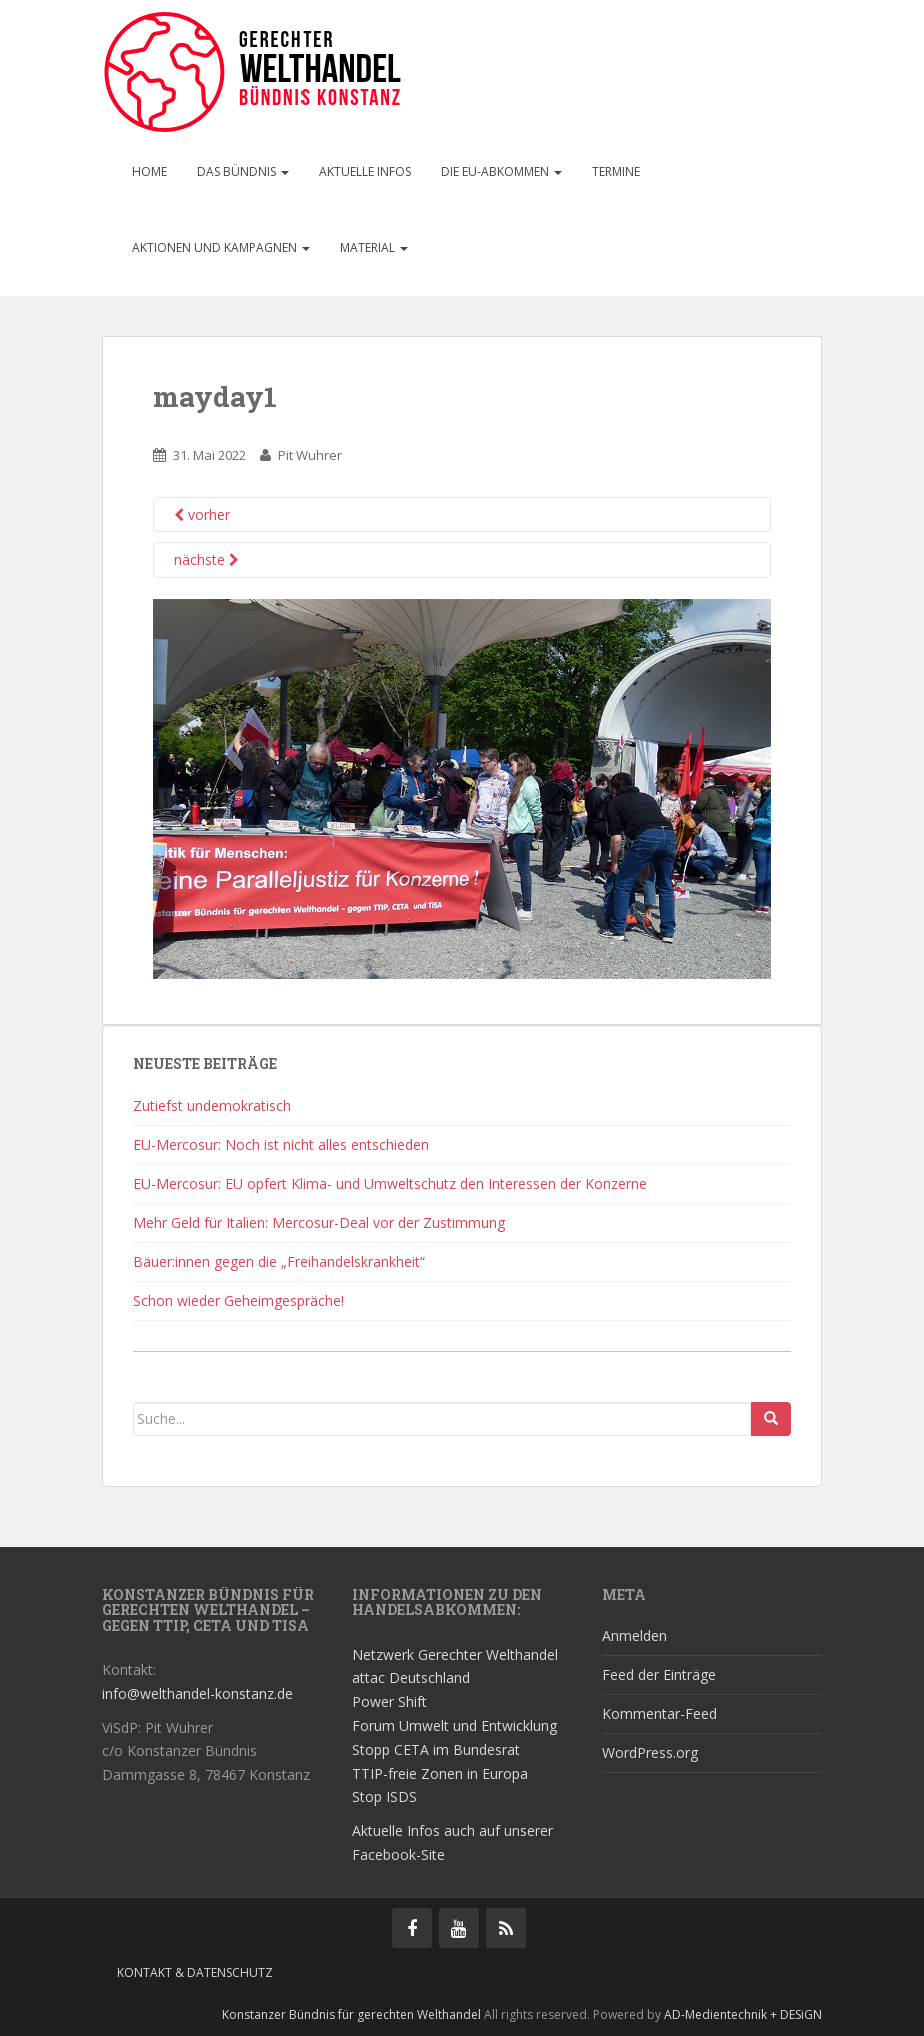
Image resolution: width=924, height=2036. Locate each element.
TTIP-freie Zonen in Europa (440, 1773)
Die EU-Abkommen (501, 171)
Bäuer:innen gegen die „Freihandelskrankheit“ (279, 1261)
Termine (616, 171)
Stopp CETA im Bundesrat (436, 1749)
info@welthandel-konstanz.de (197, 1693)
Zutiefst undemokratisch (212, 1105)
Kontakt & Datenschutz (195, 1972)
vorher (202, 514)
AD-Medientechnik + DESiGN (743, 2014)
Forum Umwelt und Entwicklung (454, 1725)
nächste (206, 559)
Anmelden (634, 1635)
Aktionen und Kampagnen (221, 247)
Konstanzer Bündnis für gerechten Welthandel (353, 2014)
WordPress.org (650, 1752)
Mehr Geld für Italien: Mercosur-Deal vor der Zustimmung (319, 1222)
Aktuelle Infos (365, 171)
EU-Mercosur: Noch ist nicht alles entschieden (281, 1144)
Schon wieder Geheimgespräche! (238, 1300)
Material (374, 247)
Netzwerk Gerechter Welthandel (455, 1654)
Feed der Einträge (659, 1674)
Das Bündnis (243, 171)
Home (149, 171)
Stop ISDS (384, 1796)
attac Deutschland (411, 1677)
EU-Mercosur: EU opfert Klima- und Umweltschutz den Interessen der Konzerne (390, 1183)
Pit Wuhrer (310, 455)
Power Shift (389, 1701)
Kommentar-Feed (659, 1713)
